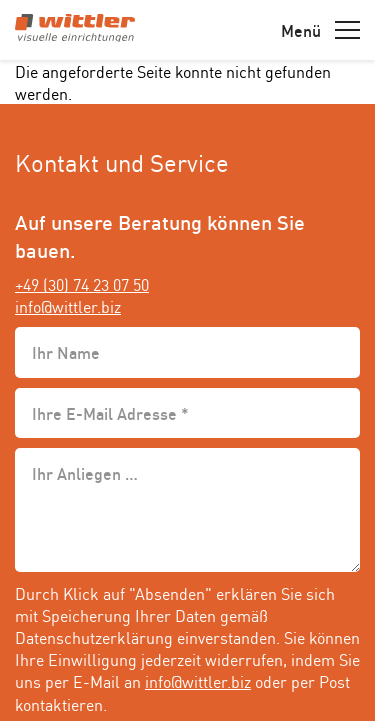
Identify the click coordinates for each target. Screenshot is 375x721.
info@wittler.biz (68, 306)
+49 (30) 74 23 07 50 (82, 284)
